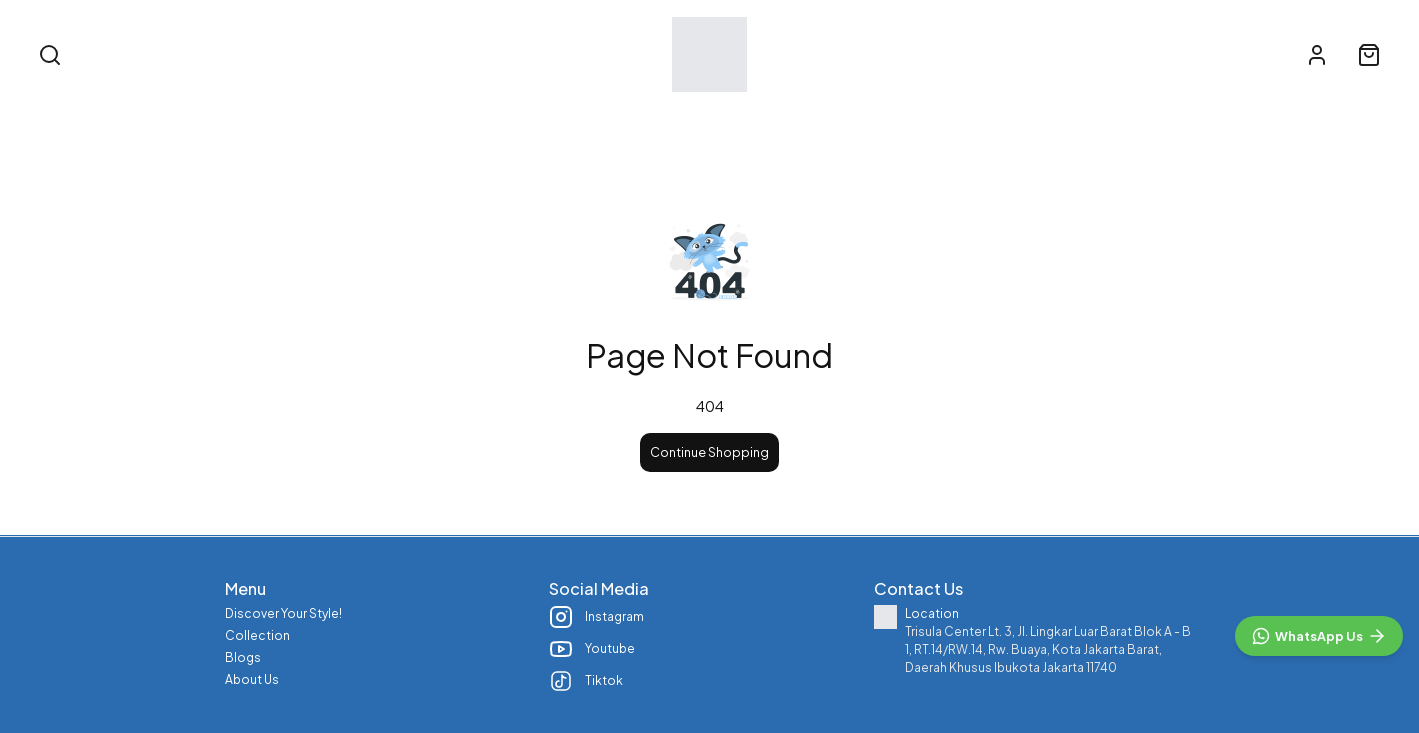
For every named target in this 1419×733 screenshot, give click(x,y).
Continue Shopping (709, 452)
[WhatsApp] (1319, 636)
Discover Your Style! (548, 118)
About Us (908, 118)
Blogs (808, 118)
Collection (702, 118)
